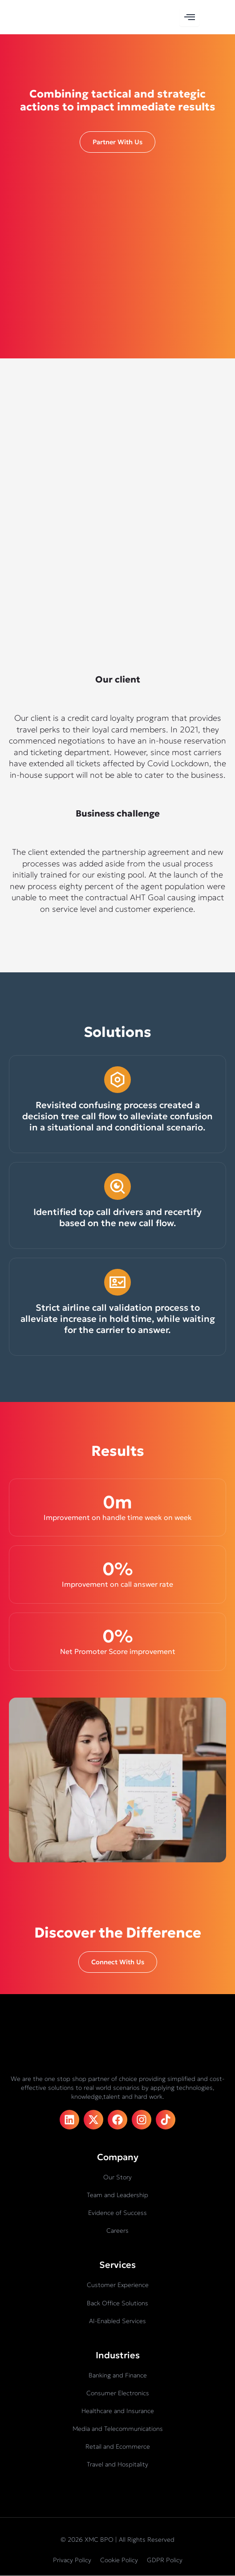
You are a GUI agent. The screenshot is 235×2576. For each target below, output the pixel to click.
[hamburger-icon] (189, 17)
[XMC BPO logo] (36, 17)
